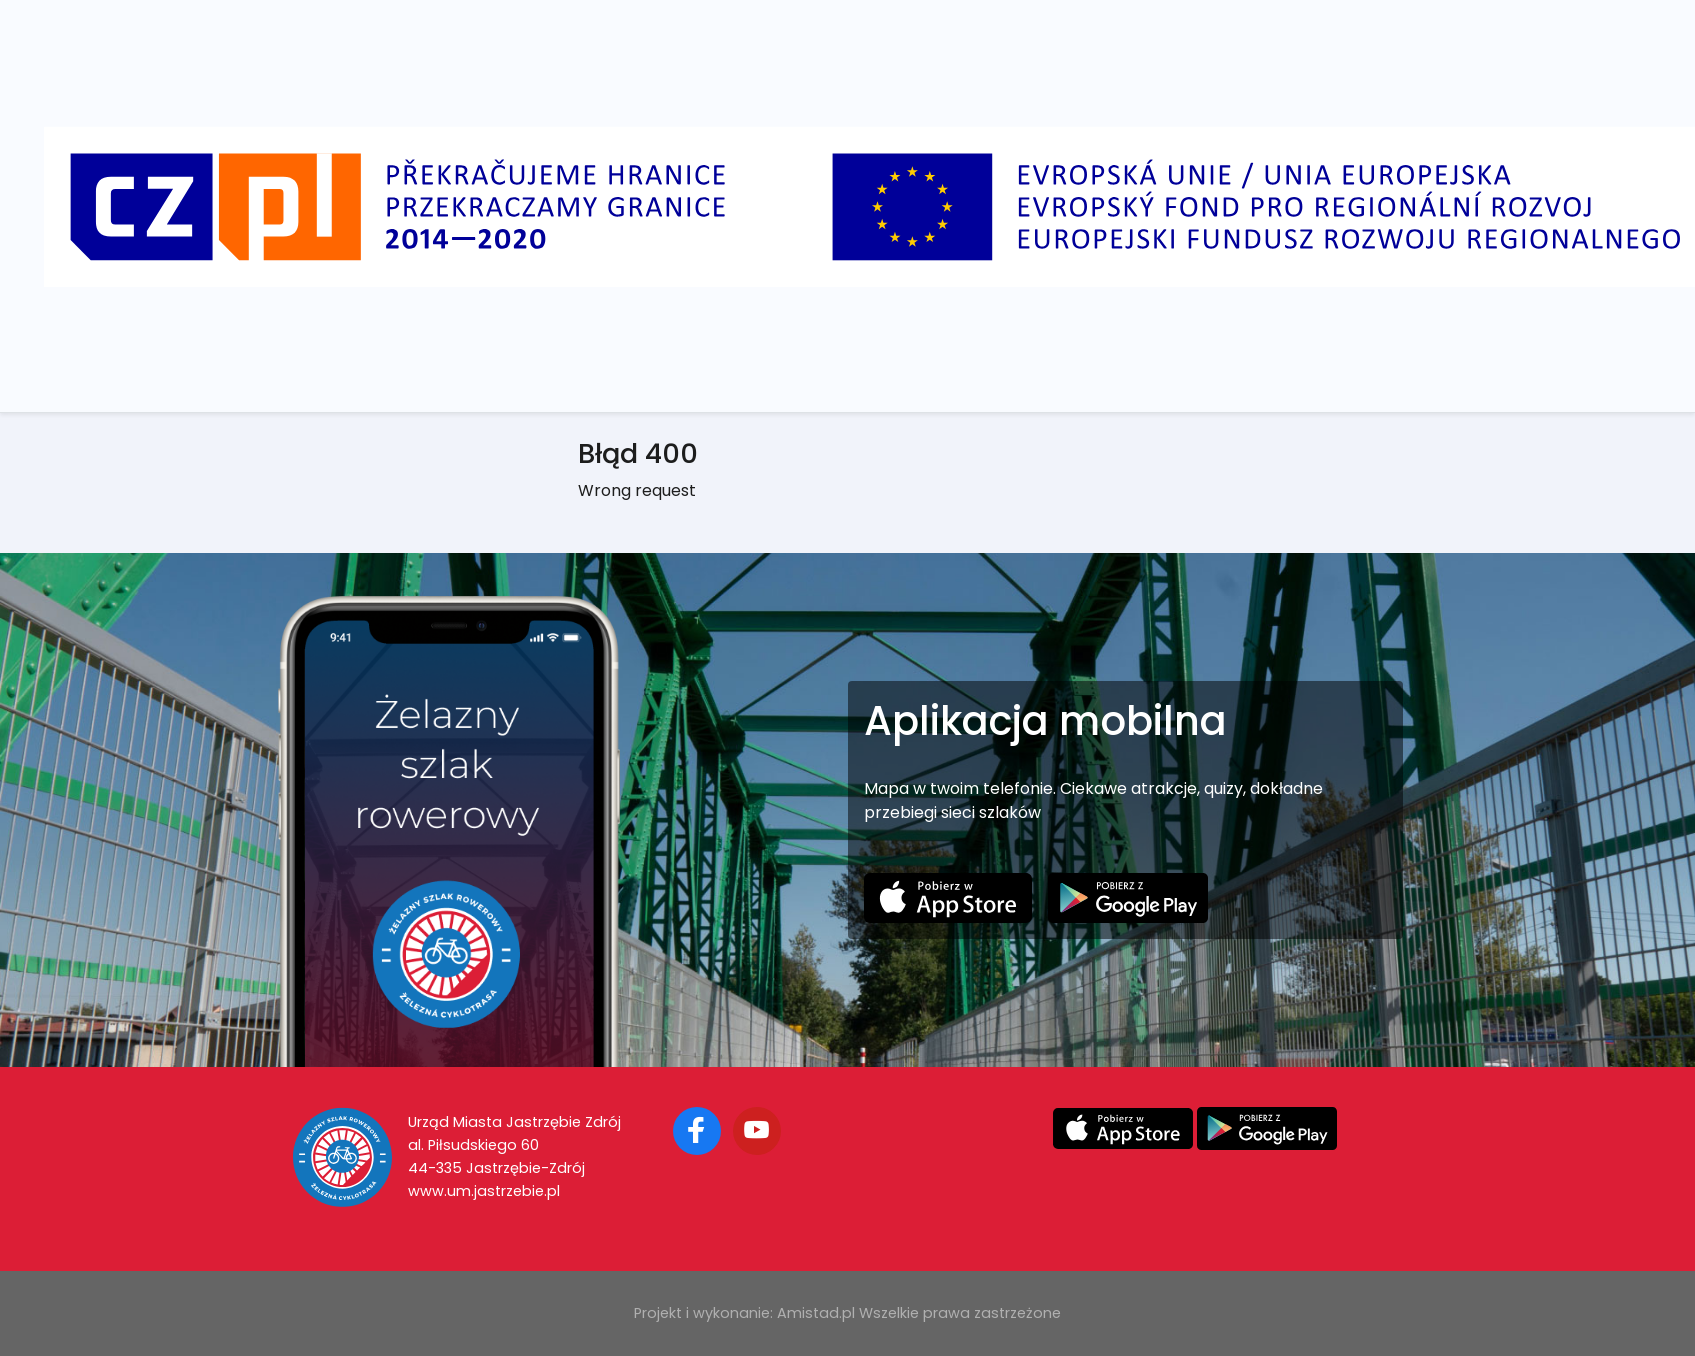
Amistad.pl (816, 1313)
